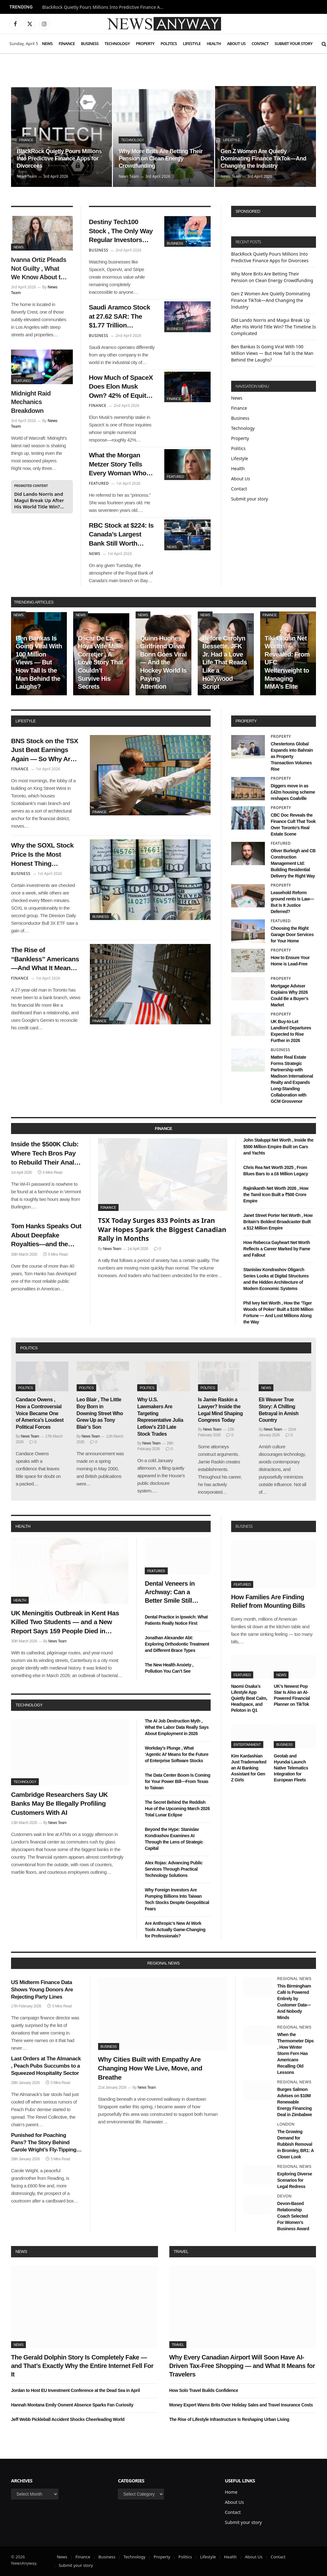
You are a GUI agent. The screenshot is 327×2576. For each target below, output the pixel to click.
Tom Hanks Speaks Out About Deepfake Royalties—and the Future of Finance (46, 1235)
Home (231, 2492)
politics (29, 1348)
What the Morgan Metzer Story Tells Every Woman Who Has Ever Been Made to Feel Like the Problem (120, 464)
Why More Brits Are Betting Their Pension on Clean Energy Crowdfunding (160, 158)
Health (214, 43)
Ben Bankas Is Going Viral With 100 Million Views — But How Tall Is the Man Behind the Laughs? (272, 353)
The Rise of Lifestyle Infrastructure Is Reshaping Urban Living (229, 2419)
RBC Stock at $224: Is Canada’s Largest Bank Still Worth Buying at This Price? (121, 535)
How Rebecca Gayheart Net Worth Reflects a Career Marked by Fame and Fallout (276, 1249)
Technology (117, 43)
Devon (284, 2196)
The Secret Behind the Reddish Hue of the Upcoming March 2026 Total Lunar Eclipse (177, 1808)
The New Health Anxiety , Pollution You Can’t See (169, 1668)
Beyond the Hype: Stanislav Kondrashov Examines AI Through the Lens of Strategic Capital (174, 1839)
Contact (260, 43)
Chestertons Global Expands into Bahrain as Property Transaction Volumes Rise (292, 756)
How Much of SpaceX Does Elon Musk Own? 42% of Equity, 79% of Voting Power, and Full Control (121, 387)
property (246, 721)
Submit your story (293, 43)
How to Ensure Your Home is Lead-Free (290, 960)
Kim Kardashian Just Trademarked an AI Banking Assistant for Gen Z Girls (248, 1767)
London (286, 2124)
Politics (169, 43)
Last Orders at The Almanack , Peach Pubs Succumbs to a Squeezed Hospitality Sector (46, 2066)
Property (145, 43)
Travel (181, 2251)
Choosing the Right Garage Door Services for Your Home (292, 934)
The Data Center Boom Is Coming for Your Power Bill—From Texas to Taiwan (177, 1781)
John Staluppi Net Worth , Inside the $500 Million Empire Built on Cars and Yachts (278, 1146)
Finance (67, 43)
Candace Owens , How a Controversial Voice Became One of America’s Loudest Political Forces (40, 1413)
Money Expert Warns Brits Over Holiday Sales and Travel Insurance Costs (241, 2404)
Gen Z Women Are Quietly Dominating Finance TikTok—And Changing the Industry (263, 158)
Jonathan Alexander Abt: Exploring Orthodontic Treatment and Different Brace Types (177, 1644)
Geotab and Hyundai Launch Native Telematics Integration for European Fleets (291, 1767)
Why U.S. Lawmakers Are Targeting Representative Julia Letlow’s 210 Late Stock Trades (160, 1417)
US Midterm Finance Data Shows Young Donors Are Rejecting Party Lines (42, 1989)
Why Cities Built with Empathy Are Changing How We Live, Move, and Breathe (150, 2068)
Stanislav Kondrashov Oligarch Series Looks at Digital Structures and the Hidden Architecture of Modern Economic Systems (276, 1279)
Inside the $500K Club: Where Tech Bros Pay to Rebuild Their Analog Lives (46, 1153)
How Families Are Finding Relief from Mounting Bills (268, 1601)
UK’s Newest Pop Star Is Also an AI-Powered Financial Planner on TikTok (292, 1695)
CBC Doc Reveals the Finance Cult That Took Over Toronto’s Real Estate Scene (293, 824)
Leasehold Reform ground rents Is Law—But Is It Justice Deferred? (292, 902)
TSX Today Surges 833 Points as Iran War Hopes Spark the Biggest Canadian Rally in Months (162, 1229)
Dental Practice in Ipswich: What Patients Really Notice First (176, 1620)
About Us (236, 43)
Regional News (294, 1979)
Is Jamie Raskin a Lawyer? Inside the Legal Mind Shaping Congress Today (220, 1410)
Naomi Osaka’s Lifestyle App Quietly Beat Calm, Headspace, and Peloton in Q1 (249, 1698)
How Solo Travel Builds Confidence (203, 2390)
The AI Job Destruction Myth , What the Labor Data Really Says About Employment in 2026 (176, 1727)
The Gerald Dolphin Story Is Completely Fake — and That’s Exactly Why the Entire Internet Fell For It (82, 2366)
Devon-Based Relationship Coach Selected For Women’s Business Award (293, 2216)
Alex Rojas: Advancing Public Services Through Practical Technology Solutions (173, 1869)
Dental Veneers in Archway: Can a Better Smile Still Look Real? (170, 1592)
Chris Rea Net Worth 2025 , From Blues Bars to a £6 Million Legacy (275, 1170)
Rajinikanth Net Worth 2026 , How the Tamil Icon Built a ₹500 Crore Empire (275, 1194)
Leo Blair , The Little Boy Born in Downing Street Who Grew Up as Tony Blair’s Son (100, 1413)
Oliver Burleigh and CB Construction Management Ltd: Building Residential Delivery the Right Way (293, 863)
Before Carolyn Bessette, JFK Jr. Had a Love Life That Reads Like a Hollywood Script (224, 662)
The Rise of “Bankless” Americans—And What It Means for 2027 (45, 959)
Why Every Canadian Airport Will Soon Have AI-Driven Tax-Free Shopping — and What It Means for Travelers (242, 2366)
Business (89, 43)
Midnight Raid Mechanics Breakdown (31, 402)
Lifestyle (192, 43)
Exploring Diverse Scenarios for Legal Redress (294, 2180)
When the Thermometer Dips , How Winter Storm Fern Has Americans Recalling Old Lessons (295, 2053)
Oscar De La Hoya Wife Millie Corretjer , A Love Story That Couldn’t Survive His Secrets (100, 662)
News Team (27, 176)
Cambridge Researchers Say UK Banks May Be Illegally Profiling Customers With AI (59, 1803)
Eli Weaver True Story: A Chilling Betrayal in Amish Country (278, 1410)
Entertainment (247, 1744)
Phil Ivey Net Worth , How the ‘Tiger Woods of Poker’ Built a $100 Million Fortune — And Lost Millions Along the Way (278, 1312)
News (47, 43)
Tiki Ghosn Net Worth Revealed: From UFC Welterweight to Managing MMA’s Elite (287, 662)
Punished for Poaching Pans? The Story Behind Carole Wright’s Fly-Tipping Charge (43, 2142)
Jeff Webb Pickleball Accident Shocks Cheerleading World (68, 2419)
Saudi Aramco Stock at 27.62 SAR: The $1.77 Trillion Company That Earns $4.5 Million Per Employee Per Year (120, 317)
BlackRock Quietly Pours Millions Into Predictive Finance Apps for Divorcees (105, 7)
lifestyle (25, 721)
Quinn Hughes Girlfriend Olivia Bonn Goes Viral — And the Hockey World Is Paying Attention (163, 662)
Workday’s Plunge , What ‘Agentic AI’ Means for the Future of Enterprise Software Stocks (176, 1754)
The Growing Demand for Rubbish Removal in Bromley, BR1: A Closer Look (295, 2144)
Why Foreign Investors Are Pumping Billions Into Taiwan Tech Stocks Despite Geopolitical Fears (177, 1899)
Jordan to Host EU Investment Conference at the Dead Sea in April (75, 2390)
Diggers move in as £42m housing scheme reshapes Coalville (293, 792)
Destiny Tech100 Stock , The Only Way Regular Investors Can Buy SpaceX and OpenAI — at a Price (121, 231)
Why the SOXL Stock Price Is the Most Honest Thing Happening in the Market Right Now (42, 855)
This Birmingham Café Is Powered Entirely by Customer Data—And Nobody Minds (294, 2001)
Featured (22, 381)
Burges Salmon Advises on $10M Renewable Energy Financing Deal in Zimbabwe (294, 2102)
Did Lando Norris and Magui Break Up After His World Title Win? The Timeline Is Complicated (39, 500)
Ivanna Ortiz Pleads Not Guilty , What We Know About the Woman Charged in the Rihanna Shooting (39, 268)
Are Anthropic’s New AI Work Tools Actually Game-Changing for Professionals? (175, 1929)
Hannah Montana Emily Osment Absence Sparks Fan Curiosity (72, 2404)
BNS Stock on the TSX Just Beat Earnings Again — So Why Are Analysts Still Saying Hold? (44, 750)
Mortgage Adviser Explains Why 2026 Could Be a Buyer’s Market (289, 995)
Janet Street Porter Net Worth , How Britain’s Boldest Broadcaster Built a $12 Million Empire (278, 1221)
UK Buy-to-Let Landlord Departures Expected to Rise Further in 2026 (291, 1031)
